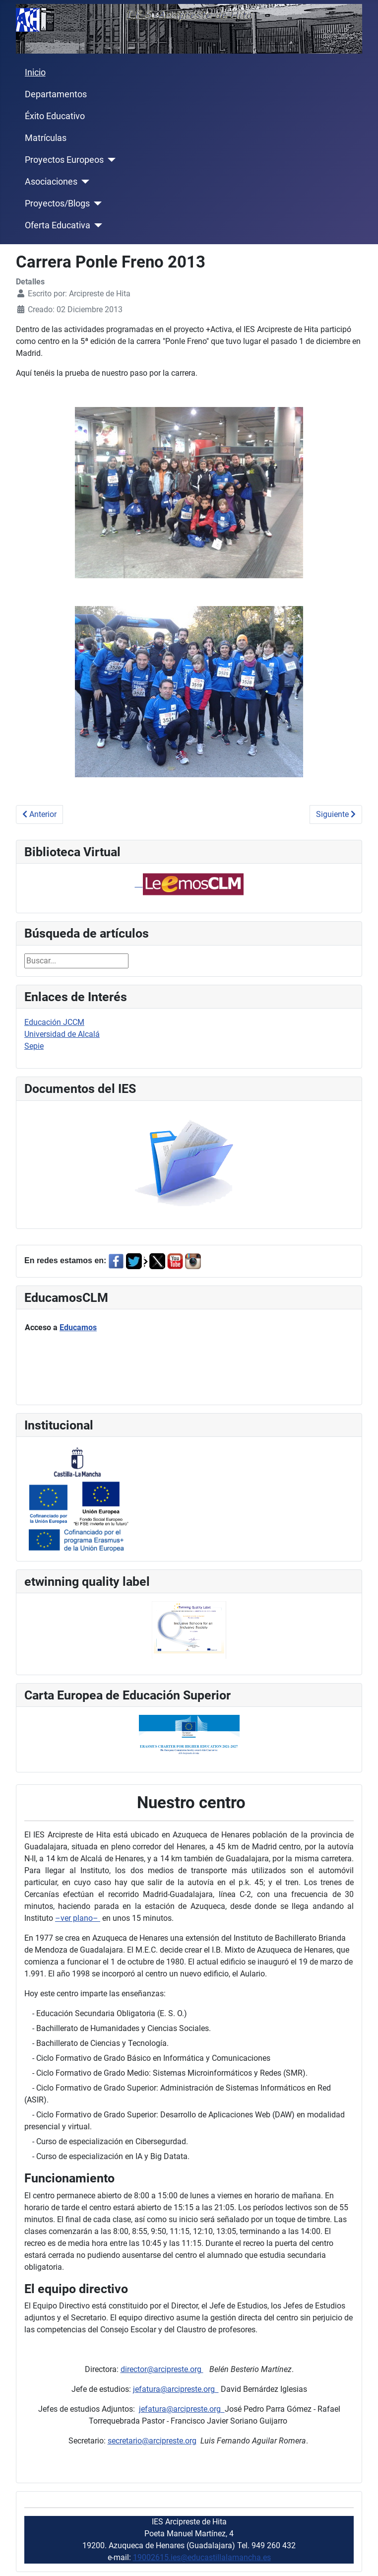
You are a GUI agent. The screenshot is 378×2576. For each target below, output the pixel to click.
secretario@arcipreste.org (152, 2440)
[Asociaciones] (83, 182)
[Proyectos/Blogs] (96, 203)
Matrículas (45, 138)
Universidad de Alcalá (62, 1034)
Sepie (34, 1046)
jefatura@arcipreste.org (176, 2389)
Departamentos (56, 94)
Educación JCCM (54, 1022)
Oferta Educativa (57, 225)
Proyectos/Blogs (57, 203)
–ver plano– (77, 1918)
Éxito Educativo (55, 116)
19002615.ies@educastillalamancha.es (202, 2557)
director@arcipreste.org (162, 2369)
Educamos (78, 1327)
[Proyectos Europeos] (110, 160)
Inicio (35, 72)
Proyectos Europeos (64, 160)
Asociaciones (51, 182)
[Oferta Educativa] (96, 225)
